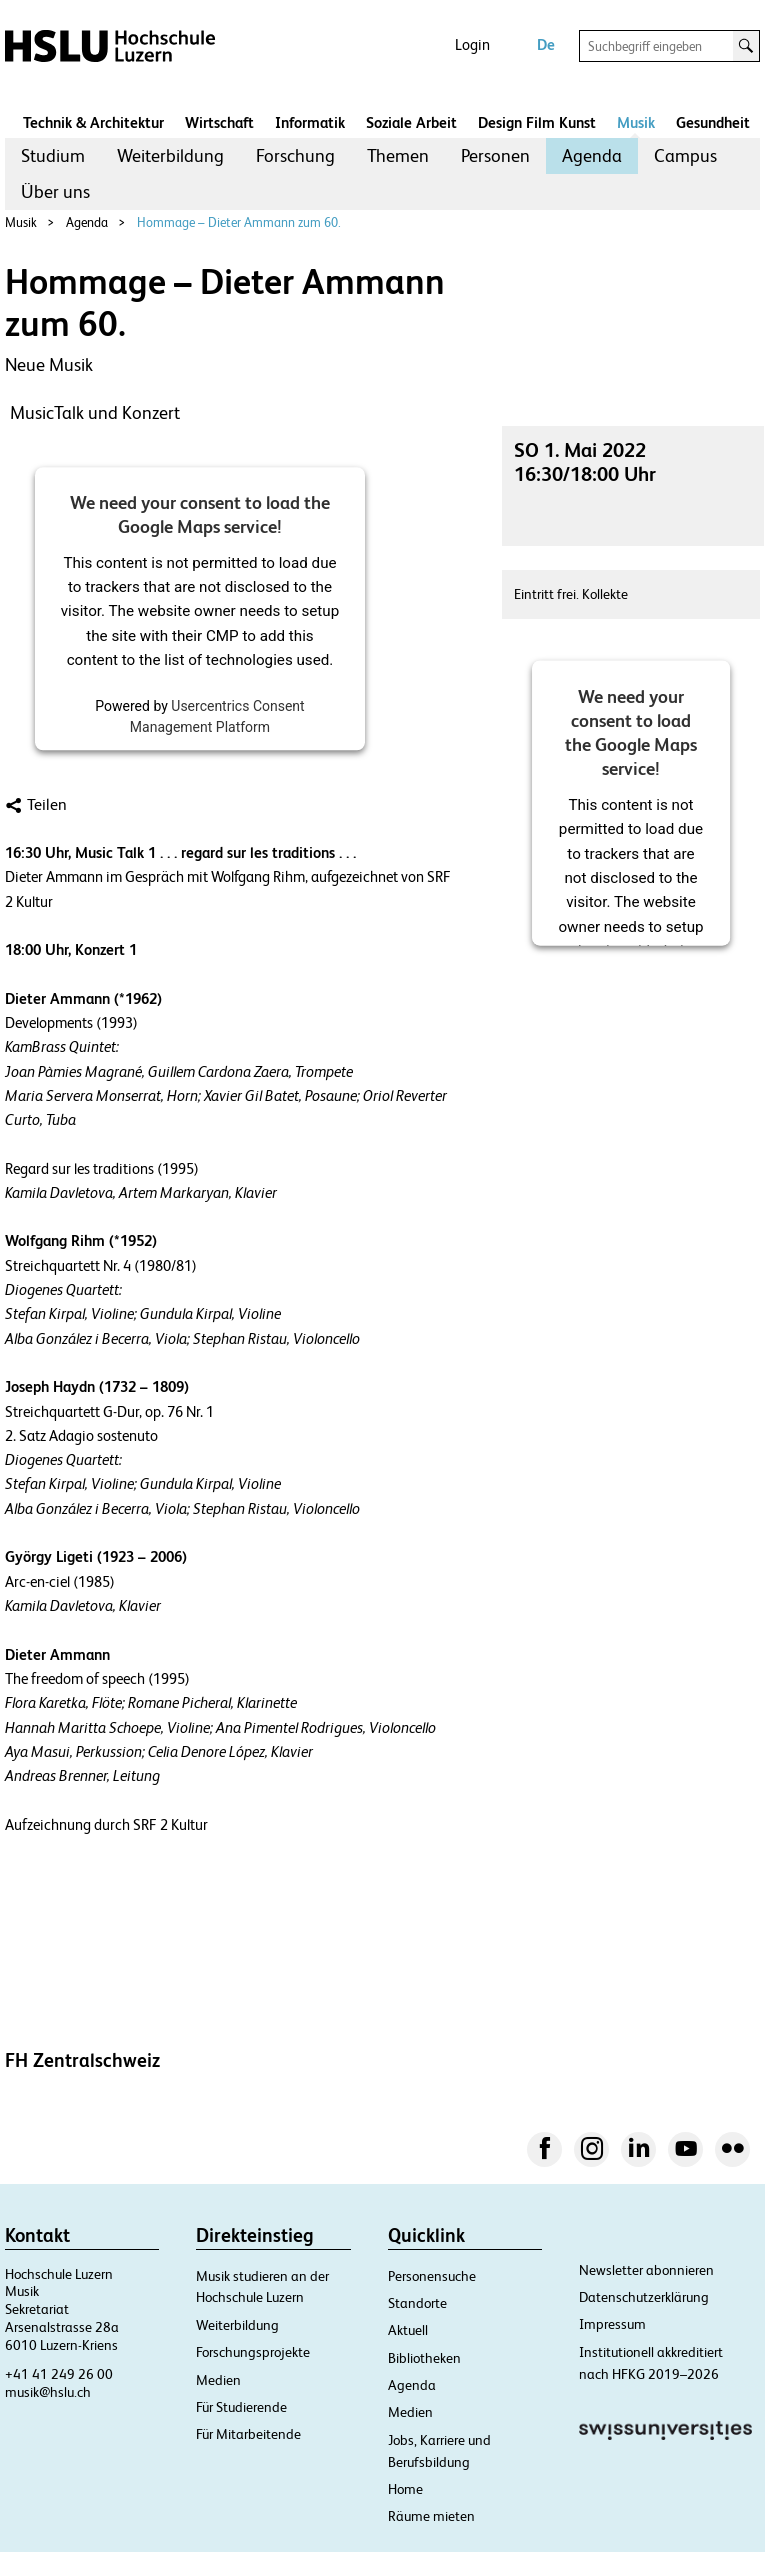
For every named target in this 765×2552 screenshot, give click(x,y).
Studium (53, 155)
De (546, 44)
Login (472, 44)
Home (405, 2489)
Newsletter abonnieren (646, 2270)
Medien (218, 2380)
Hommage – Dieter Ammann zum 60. (239, 222)
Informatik (310, 122)
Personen (495, 155)
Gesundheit (713, 122)
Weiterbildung (170, 155)
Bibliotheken (424, 2358)
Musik (636, 122)
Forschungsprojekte (253, 2352)
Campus (685, 155)
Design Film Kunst (537, 122)
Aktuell (408, 2330)
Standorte (417, 2303)
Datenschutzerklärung (644, 2297)
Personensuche (432, 2276)
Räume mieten (431, 2516)
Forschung (295, 155)
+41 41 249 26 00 (59, 2374)
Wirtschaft (219, 122)
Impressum (612, 2324)
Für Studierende (241, 2407)
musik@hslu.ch (48, 2392)
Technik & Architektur (93, 122)
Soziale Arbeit (411, 122)
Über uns (55, 191)
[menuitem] (53, 156)
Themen (398, 155)
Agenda (592, 155)
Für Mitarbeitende (248, 2434)
